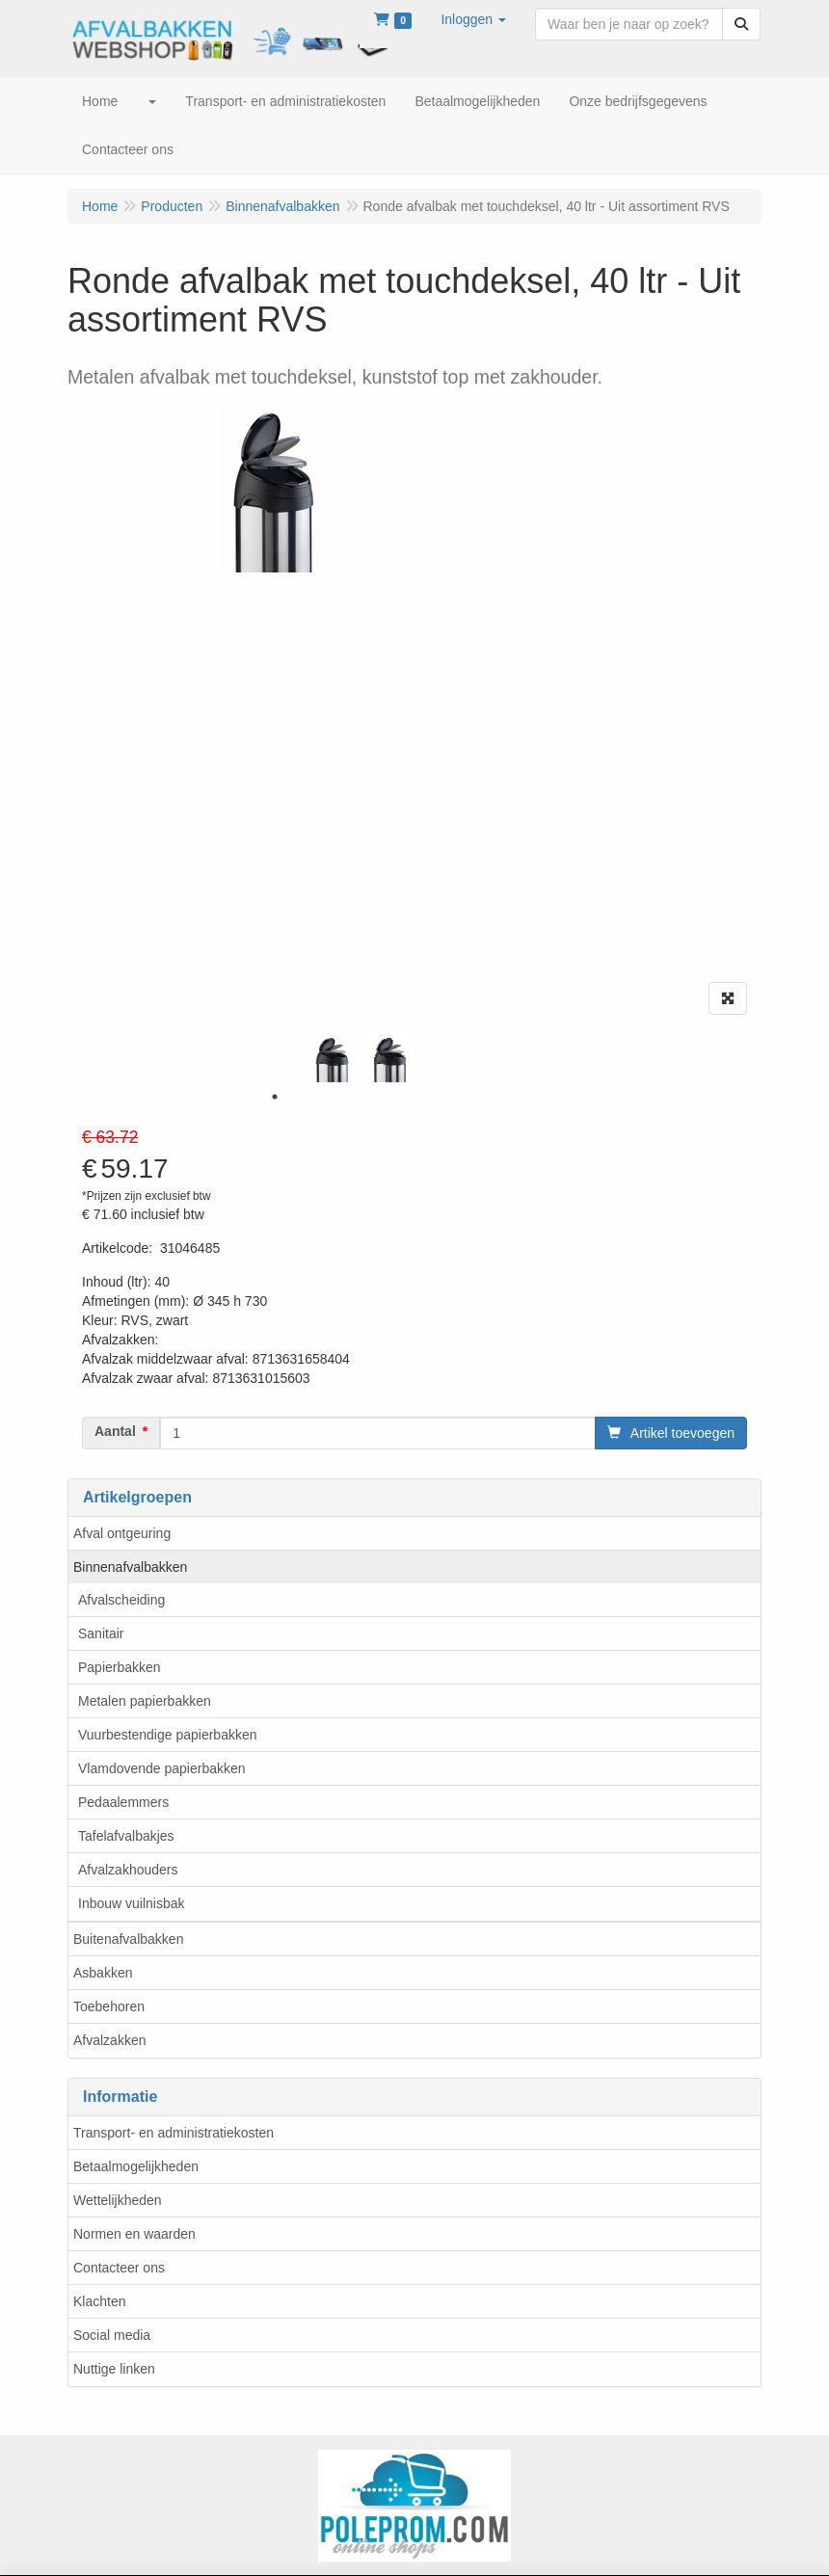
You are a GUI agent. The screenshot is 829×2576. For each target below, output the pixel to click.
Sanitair (100, 1633)
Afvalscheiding (121, 1599)
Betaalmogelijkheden (136, 2166)
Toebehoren (109, 2006)
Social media (111, 2335)
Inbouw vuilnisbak (131, 1903)
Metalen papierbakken (144, 1701)
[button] (473, 19)
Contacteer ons (119, 2267)
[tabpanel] (332, 1058)
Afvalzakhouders (128, 1869)
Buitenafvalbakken (128, 1939)
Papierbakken (119, 1667)
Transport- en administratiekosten (173, 2132)
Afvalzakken (109, 2040)
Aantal (115, 1431)
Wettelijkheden (117, 2200)
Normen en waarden (134, 2234)
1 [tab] (274, 1096)
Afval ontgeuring (122, 1533)
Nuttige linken (114, 2369)
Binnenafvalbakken (130, 1567)
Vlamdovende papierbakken (162, 1768)
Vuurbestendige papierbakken (167, 1734)
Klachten (99, 2301)
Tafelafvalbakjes (126, 1836)
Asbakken (102, 1972)
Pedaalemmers (123, 1802)
